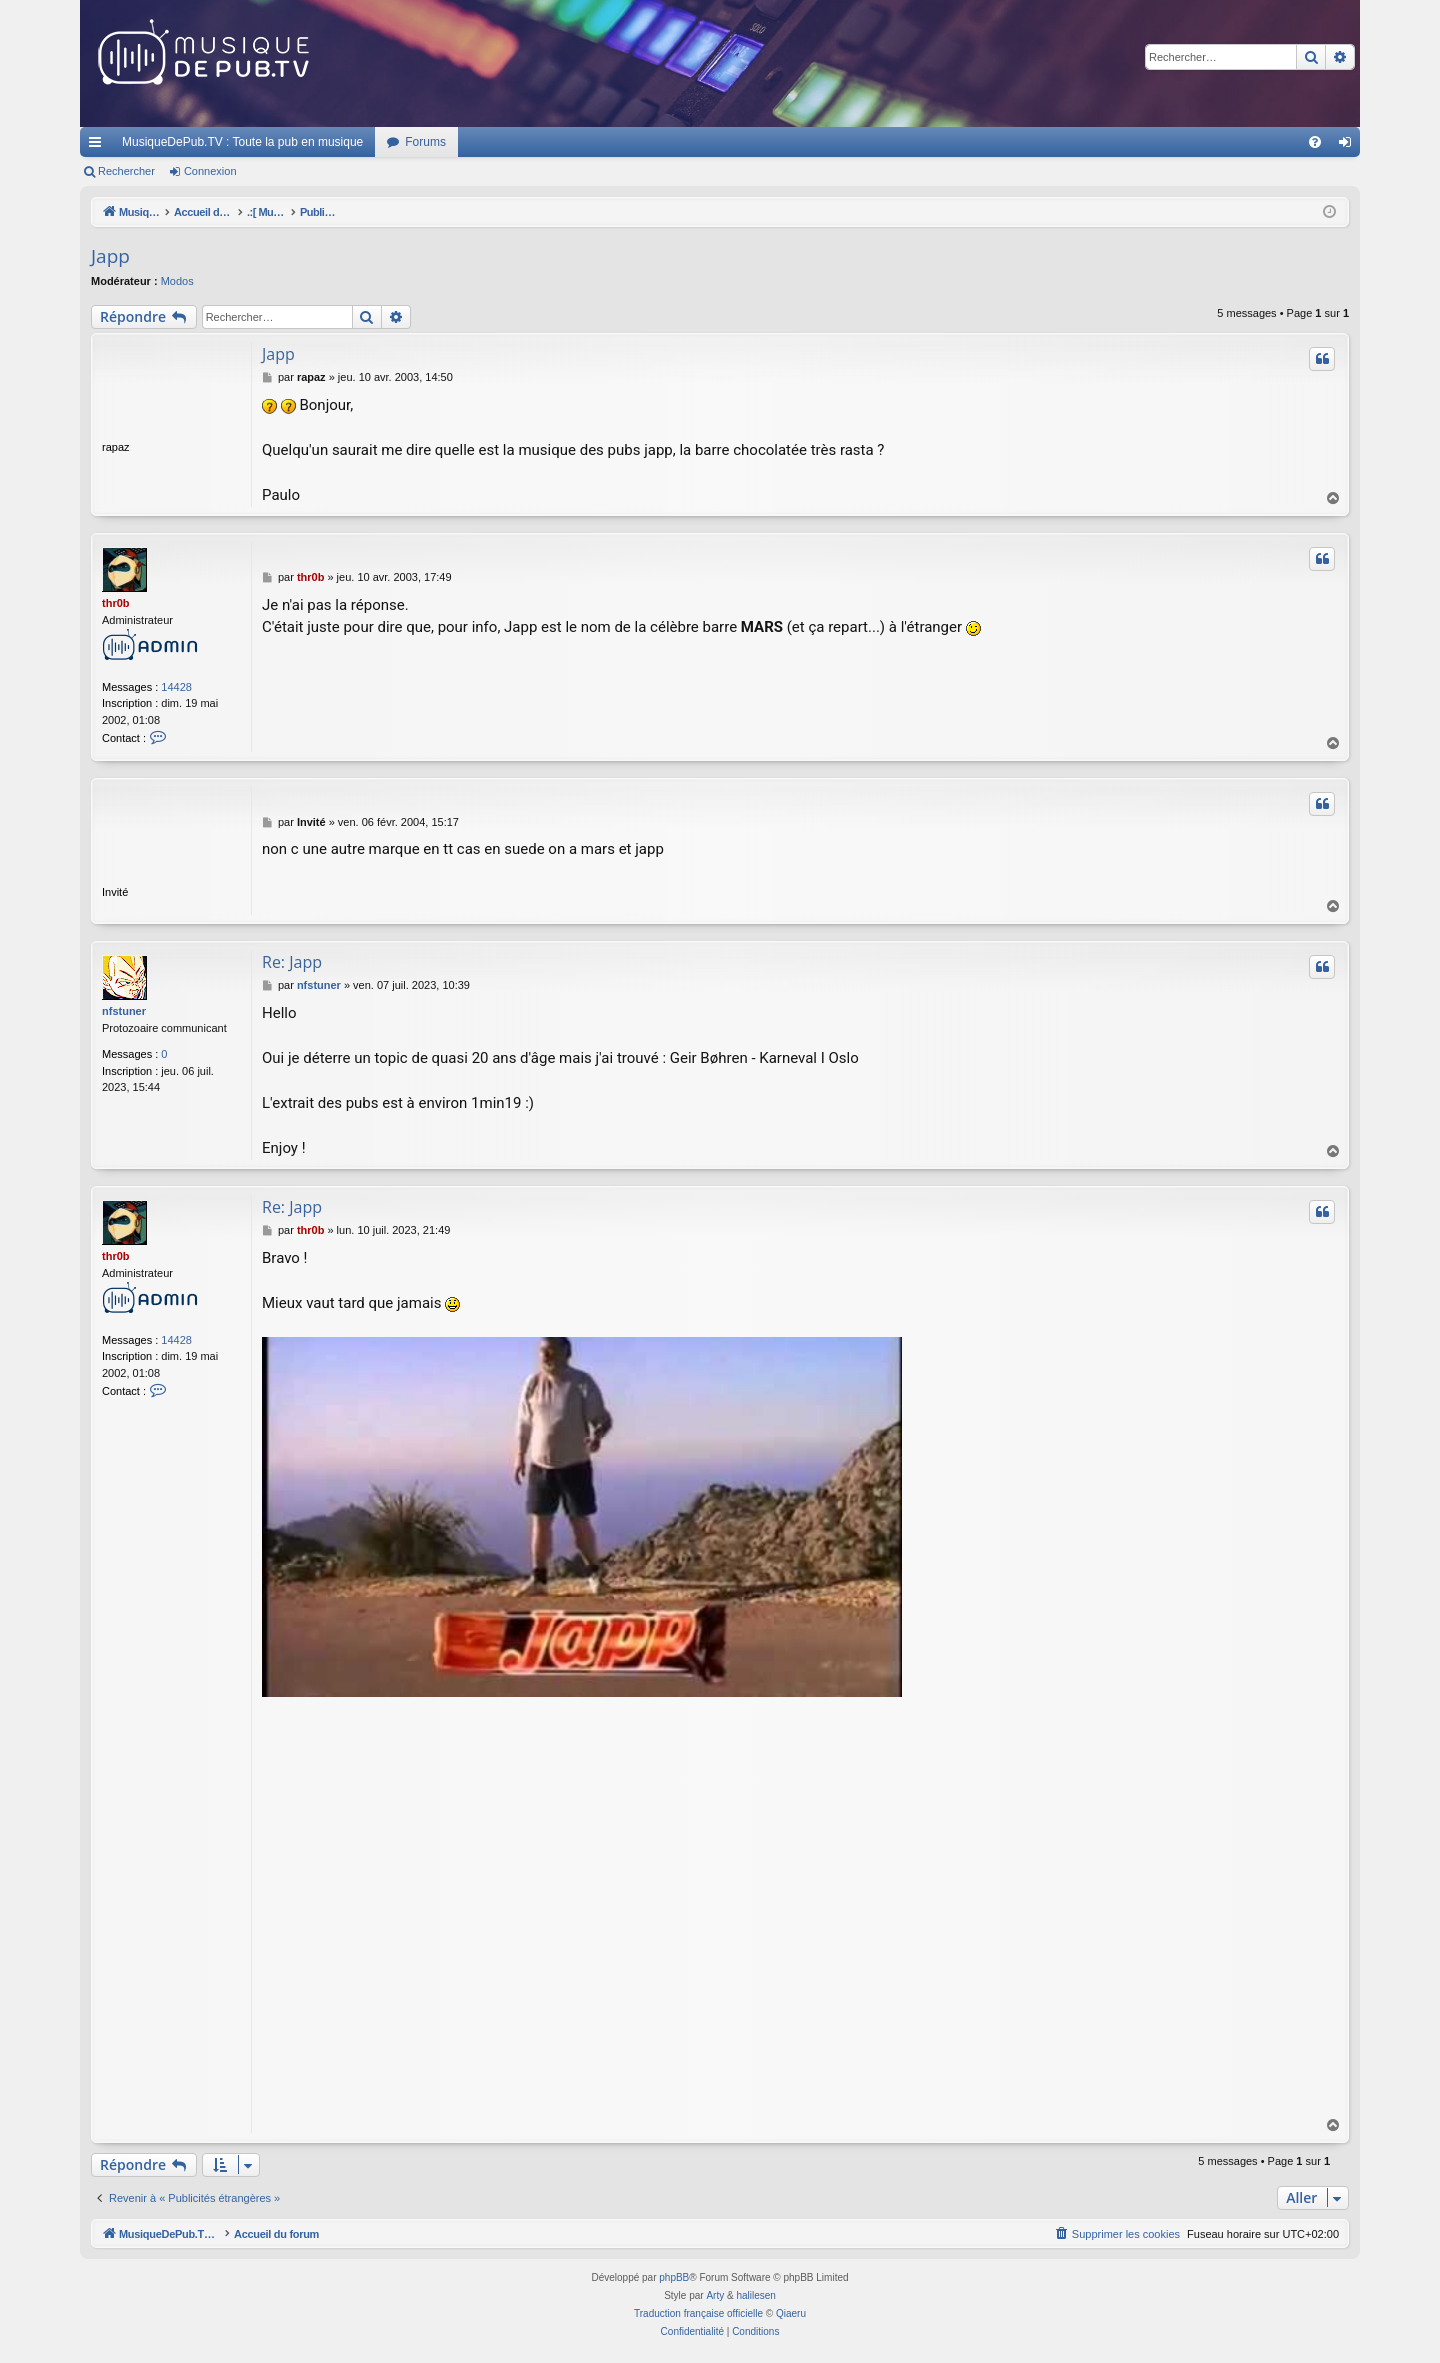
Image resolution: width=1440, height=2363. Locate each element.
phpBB (674, 2277)
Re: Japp (292, 962)
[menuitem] (1315, 142)
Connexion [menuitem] (1349, 146)
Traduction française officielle (698, 2313)
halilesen (755, 2295)
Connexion (210, 171)
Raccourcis (99, 146)
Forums (425, 142)
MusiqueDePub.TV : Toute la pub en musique (242, 142)
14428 (176, 687)
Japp (110, 256)
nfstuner (124, 1011)
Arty (715, 2295)
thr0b (116, 603)
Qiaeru (791, 2313)
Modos (177, 281)
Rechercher (126, 171)
